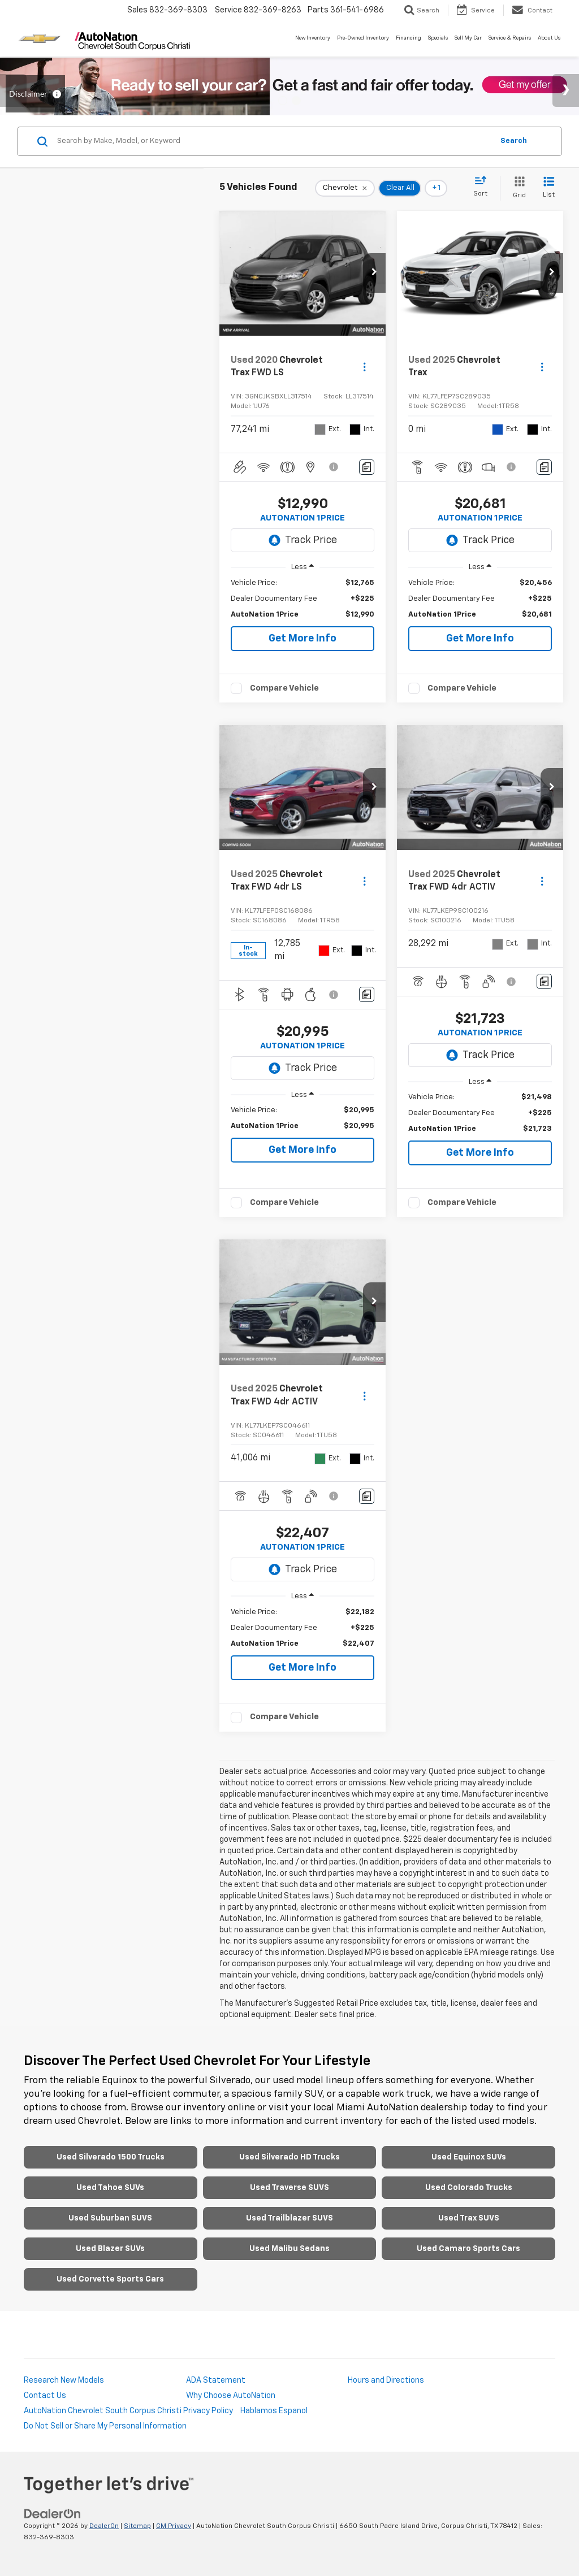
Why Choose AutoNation (230, 2396)
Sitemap (137, 2526)
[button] (374, 273)
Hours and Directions (386, 2380)
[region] (302, 599)
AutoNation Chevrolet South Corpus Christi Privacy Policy (128, 2411)
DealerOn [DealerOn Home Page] (104, 2526)
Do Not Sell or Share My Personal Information (105, 2426)
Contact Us (45, 2396)
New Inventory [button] (312, 38)
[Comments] (366, 467)
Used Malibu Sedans (289, 2249)
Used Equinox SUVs (468, 2157)
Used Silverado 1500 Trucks (111, 2157)
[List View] (548, 188)
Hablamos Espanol (274, 2411)
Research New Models (64, 2380)
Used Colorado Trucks (468, 2188)
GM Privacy (173, 2526)
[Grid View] (517, 188)
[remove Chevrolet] (345, 188)
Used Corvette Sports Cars (110, 2279)
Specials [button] (438, 38)
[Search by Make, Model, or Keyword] (273, 141)
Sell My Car (468, 38)
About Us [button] (549, 38)
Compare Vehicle (284, 688)
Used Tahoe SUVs (110, 2188)
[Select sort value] (484, 187)
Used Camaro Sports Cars (468, 2249)
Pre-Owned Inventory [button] (363, 38)
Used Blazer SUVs (110, 2249)
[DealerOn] (52, 2513)
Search (513, 141)
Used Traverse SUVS (289, 2188)
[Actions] (364, 366)
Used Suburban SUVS (110, 2218)
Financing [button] (408, 38)
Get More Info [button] (302, 639)
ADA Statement (215, 2380)
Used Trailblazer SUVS (289, 2218)
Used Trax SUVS (468, 2218)
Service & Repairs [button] (510, 38)
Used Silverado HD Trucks (289, 2157)
